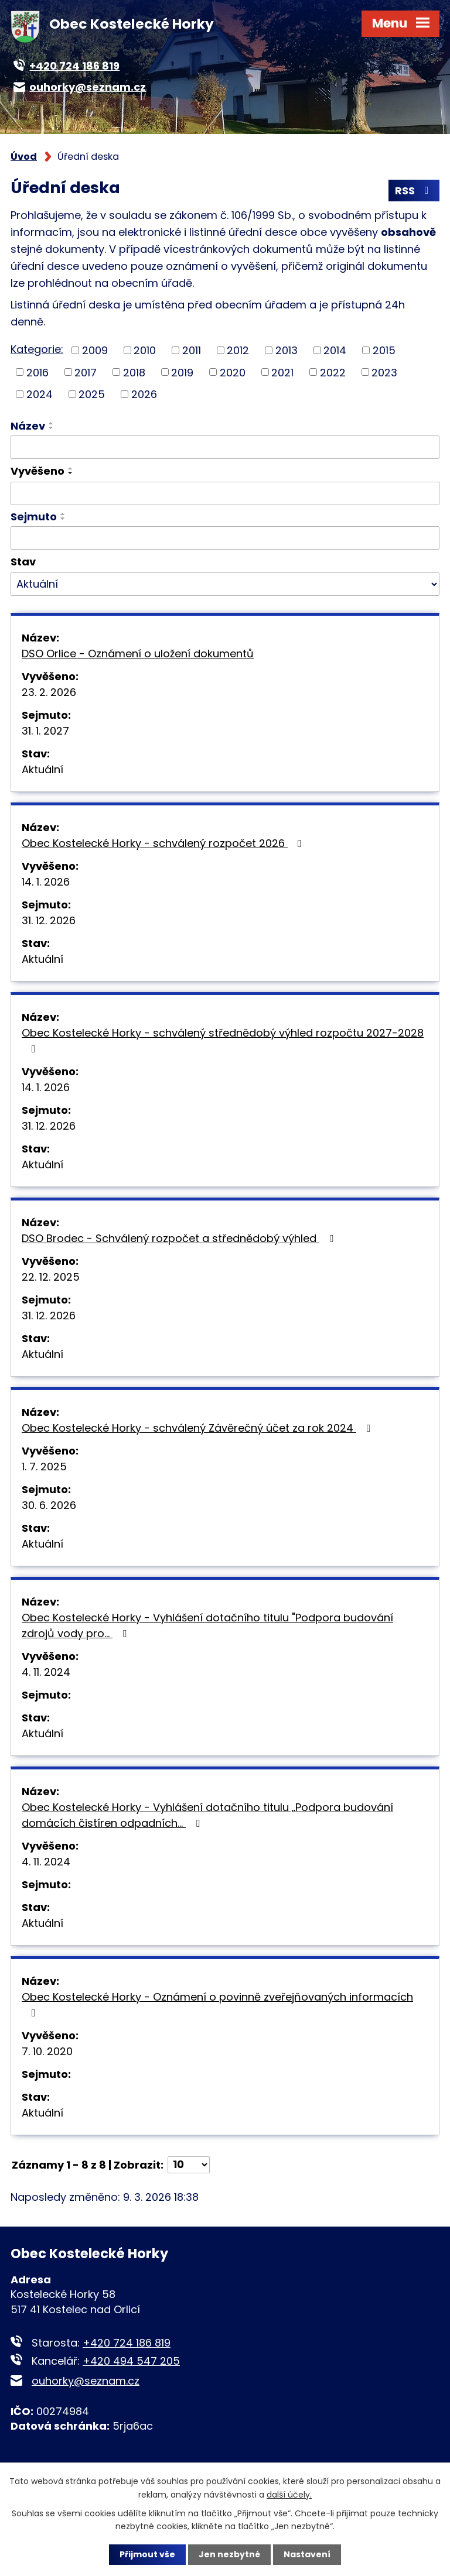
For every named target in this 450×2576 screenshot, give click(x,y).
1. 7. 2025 (44, 1466)
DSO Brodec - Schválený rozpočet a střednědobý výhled (180, 1238)
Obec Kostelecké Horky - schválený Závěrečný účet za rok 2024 (198, 1428)
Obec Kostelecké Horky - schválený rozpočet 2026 (164, 843)
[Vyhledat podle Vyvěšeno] (225, 493)
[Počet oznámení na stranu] (189, 2164)
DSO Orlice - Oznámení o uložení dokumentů (138, 653)
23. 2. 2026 (49, 692)
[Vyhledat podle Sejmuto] (225, 538)
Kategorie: (37, 349)
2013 (286, 350)
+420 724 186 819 (127, 2342)
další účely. (289, 2494)
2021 (282, 372)
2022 (333, 372)
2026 (144, 394)
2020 (233, 372)
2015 (384, 350)
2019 (182, 372)
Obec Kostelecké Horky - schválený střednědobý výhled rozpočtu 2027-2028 (223, 1039)
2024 (39, 394)
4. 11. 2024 (46, 1672)
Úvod (24, 156)
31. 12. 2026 (49, 920)
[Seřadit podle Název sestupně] (51, 428)
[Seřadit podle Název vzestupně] (51, 423)
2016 (37, 372)
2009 (95, 350)
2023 (384, 372)
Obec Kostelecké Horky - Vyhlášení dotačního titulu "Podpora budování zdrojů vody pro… (207, 1625)
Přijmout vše (147, 2554)
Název (28, 426)
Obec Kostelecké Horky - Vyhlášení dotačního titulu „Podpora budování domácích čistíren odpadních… (207, 1815)
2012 (238, 350)
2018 (134, 372)
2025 (92, 394)
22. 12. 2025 (51, 1277)
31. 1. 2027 (45, 730)
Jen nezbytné (229, 2554)
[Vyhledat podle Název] (225, 447)
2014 (334, 350)
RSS (414, 190)
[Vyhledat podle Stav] (225, 584)
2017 (85, 372)
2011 (191, 350)
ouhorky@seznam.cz (85, 2380)
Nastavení (307, 2554)
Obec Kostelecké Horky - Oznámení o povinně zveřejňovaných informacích (217, 2004)
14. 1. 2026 (46, 881)
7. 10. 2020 (47, 2051)
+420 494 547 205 (131, 2361)
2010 (145, 350)
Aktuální (42, 769)
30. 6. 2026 (49, 1505)
